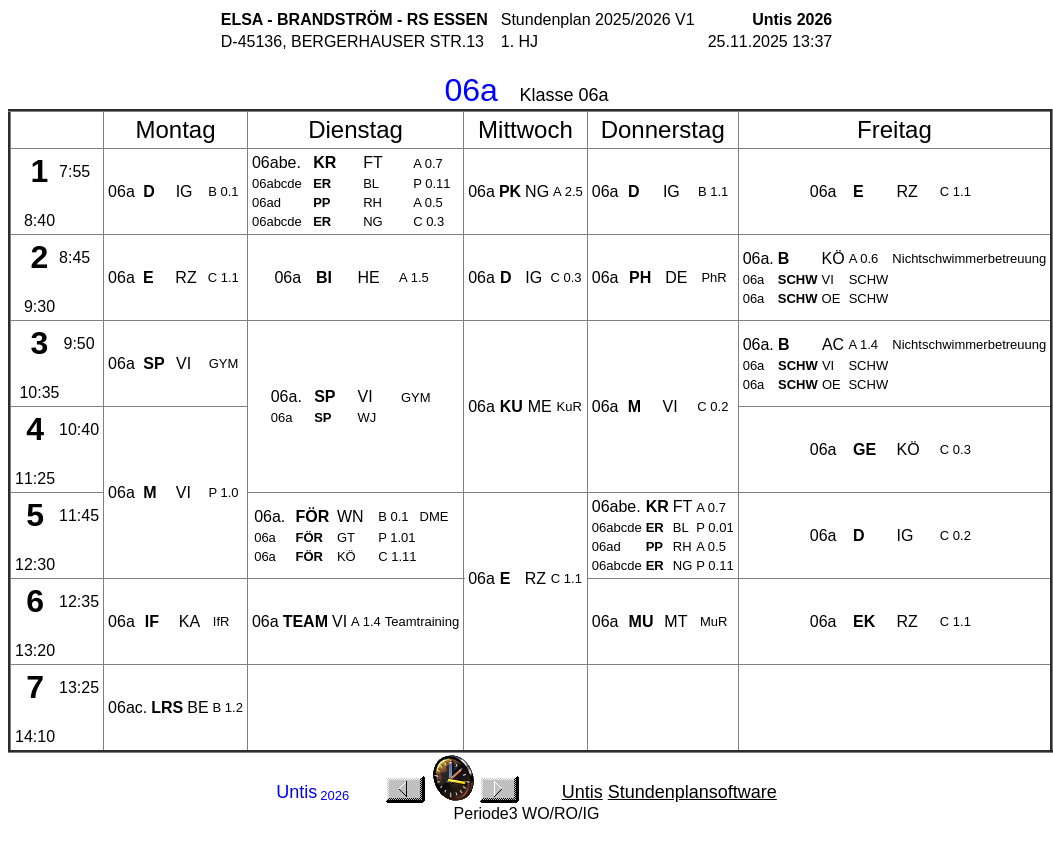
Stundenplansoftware (692, 792)
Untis (582, 792)
